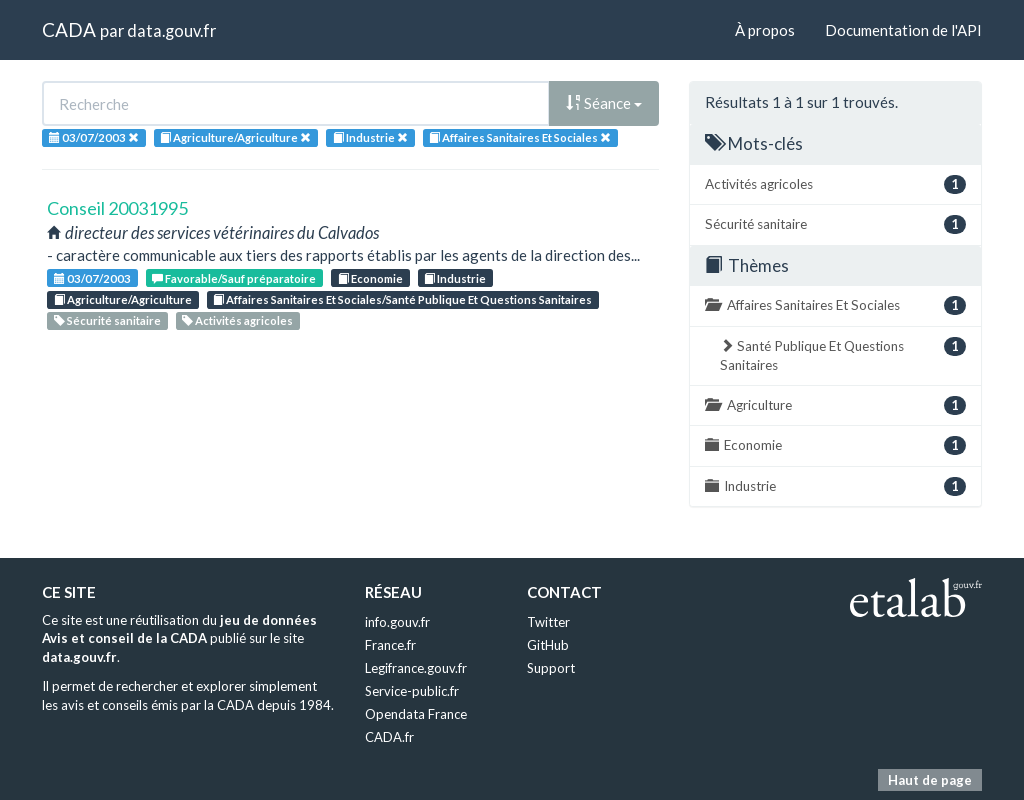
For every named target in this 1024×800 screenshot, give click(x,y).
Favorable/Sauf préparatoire (234, 278)
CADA (69, 29)
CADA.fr (389, 737)
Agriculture (835, 405)
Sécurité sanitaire (107, 320)
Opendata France (416, 714)
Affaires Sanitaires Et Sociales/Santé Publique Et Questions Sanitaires (402, 299)
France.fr (390, 645)
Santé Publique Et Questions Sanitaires (843, 355)
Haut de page (930, 780)
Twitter (548, 622)
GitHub (548, 645)
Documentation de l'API (903, 30)
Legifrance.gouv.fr (416, 668)
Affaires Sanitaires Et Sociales (835, 305)
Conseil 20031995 (117, 208)
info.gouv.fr (397, 622)
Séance (604, 103)
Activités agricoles (237, 320)
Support (551, 668)
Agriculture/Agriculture (123, 299)
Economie (370, 278)
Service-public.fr (412, 691)
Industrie (455, 278)
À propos (765, 30)
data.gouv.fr (171, 30)
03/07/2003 (92, 278)
